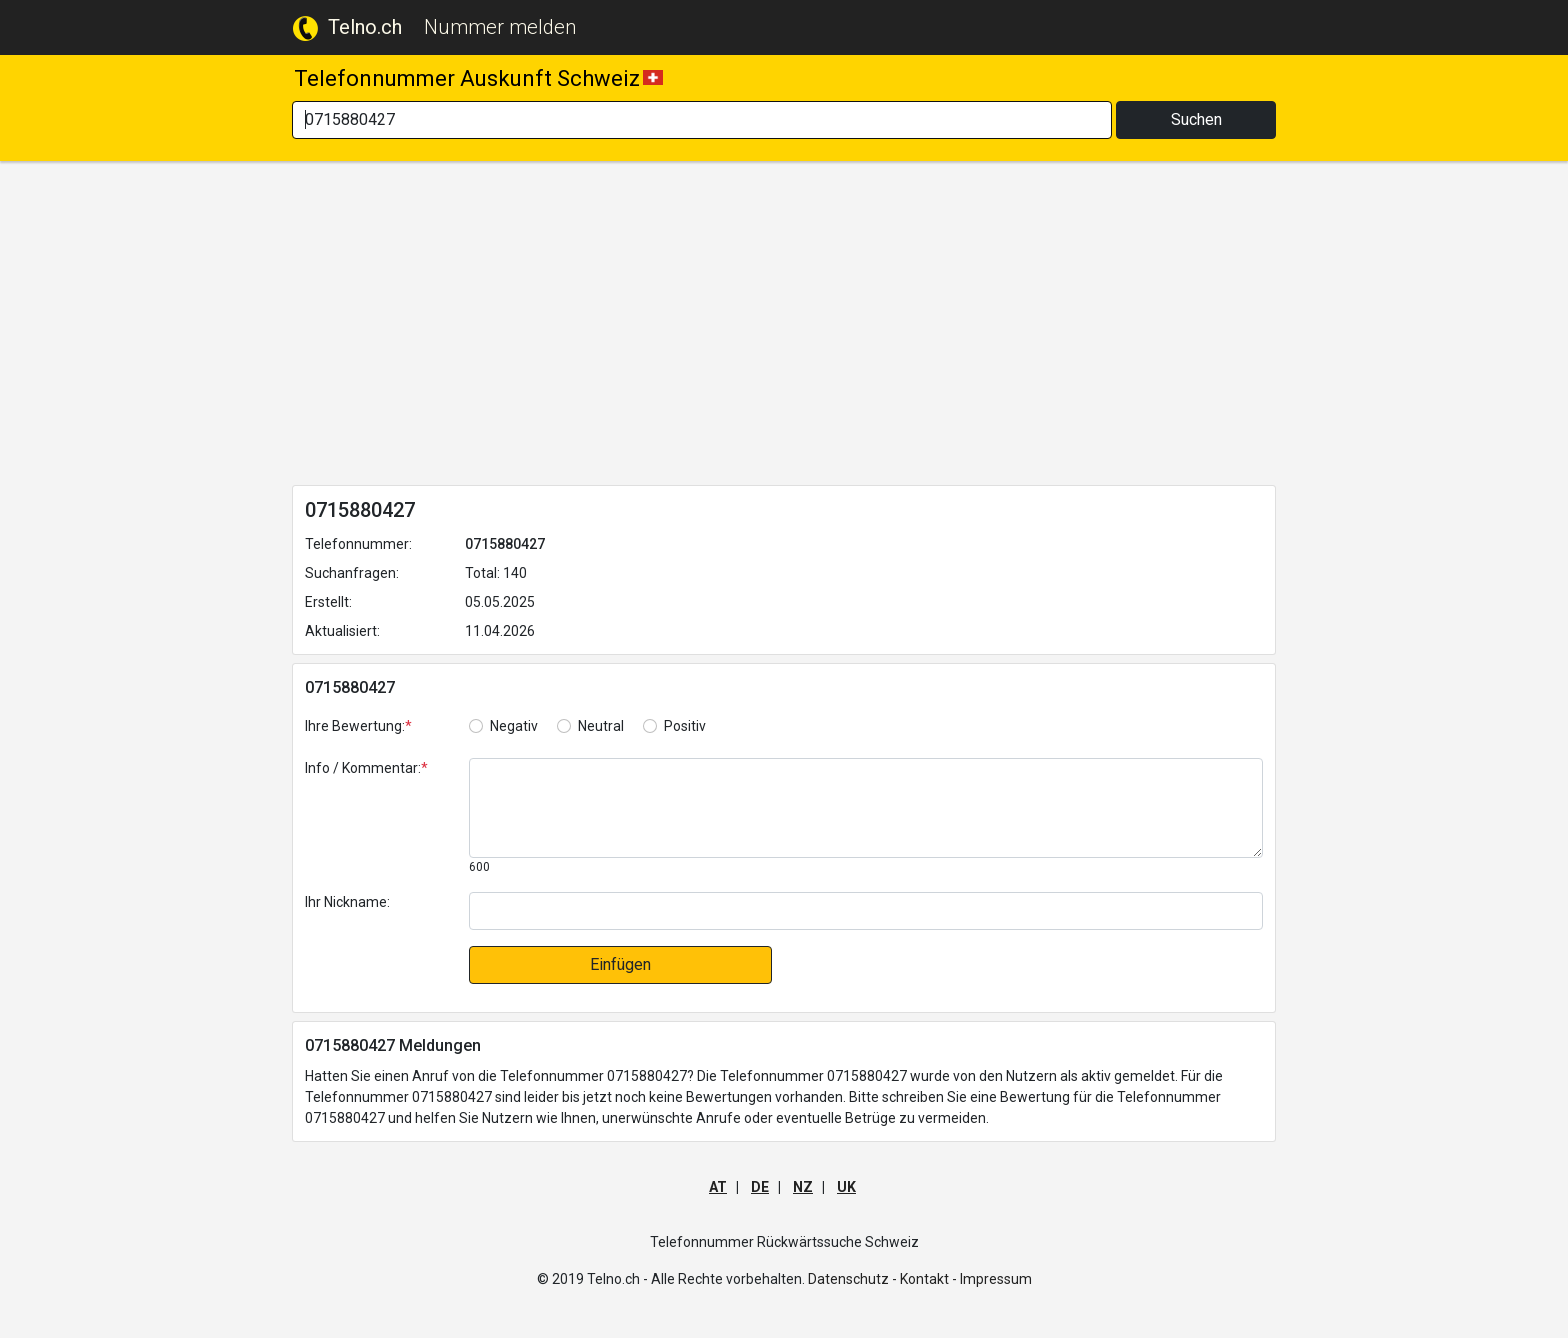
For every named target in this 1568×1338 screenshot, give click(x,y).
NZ (803, 1187)
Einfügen (620, 964)
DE (760, 1187)
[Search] (702, 120)
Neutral (601, 726)
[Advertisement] (784, 327)
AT (718, 1187)
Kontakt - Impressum (966, 1279)
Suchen (1196, 119)
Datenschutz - (852, 1279)
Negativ (514, 726)
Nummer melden (500, 27)
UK (846, 1187)
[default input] (866, 911)
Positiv (685, 726)
